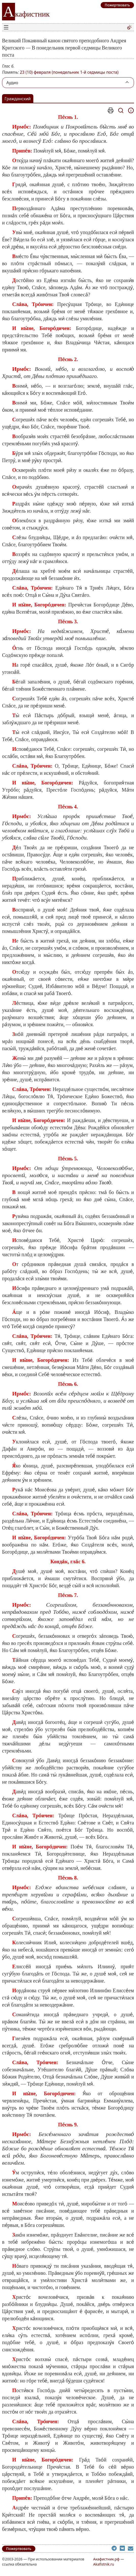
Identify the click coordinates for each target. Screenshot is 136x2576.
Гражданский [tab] (18, 98)
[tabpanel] (68, 1320)
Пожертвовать (18, 2548)
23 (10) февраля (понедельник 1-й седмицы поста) (69, 72)
